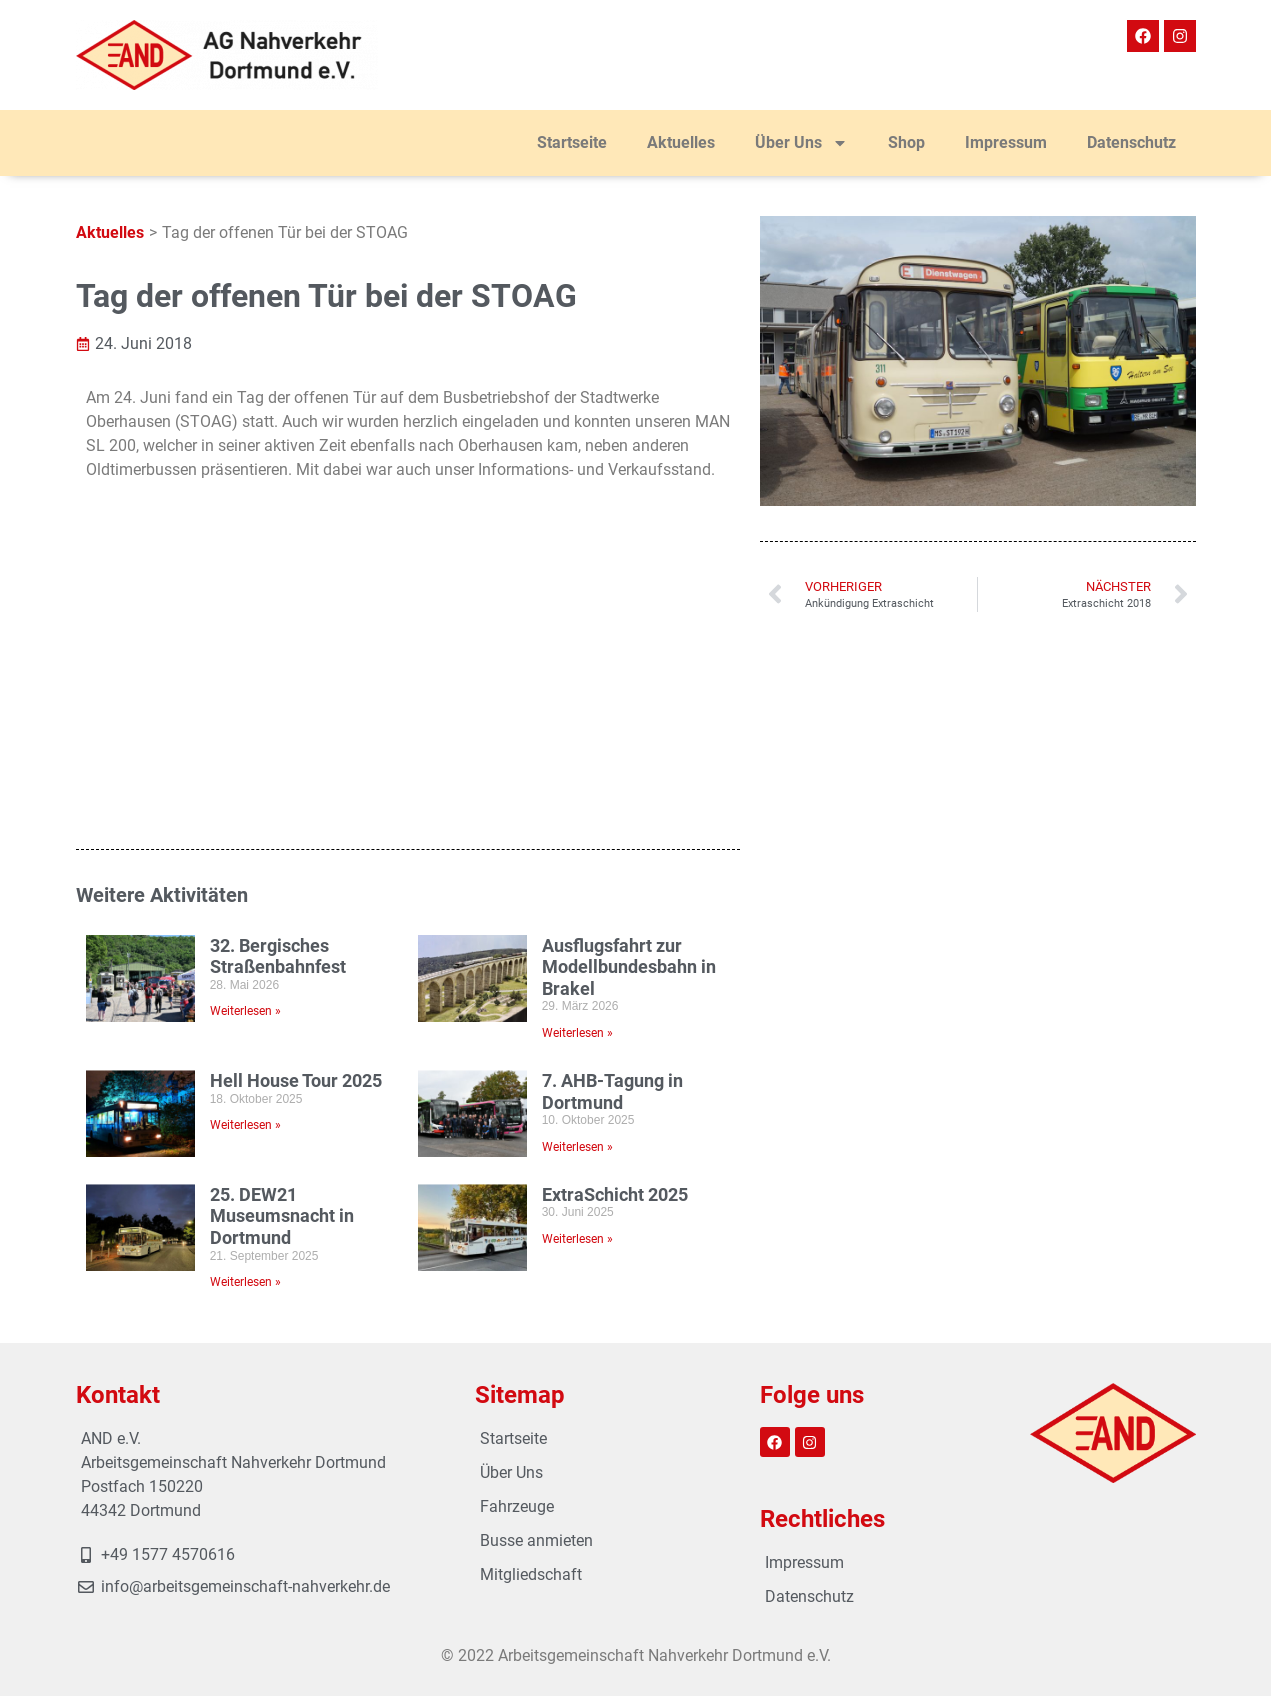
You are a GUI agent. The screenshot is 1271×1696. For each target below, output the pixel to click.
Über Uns (801, 143)
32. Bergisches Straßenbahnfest (278, 669)
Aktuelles (681, 142)
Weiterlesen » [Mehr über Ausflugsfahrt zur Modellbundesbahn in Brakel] (577, 747)
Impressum (1006, 142)
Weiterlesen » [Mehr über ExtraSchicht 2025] (577, 953)
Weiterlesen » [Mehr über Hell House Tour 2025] (245, 839)
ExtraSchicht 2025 (615, 908)
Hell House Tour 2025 (296, 794)
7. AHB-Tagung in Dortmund (612, 805)
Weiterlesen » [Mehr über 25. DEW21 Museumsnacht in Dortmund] (245, 996)
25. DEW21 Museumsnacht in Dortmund (282, 930)
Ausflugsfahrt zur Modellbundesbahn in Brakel (629, 680)
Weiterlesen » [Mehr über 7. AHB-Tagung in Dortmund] (577, 861)
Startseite (572, 142)
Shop (906, 142)
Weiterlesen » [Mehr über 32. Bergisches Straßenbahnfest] (245, 725)
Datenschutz (1131, 142)
